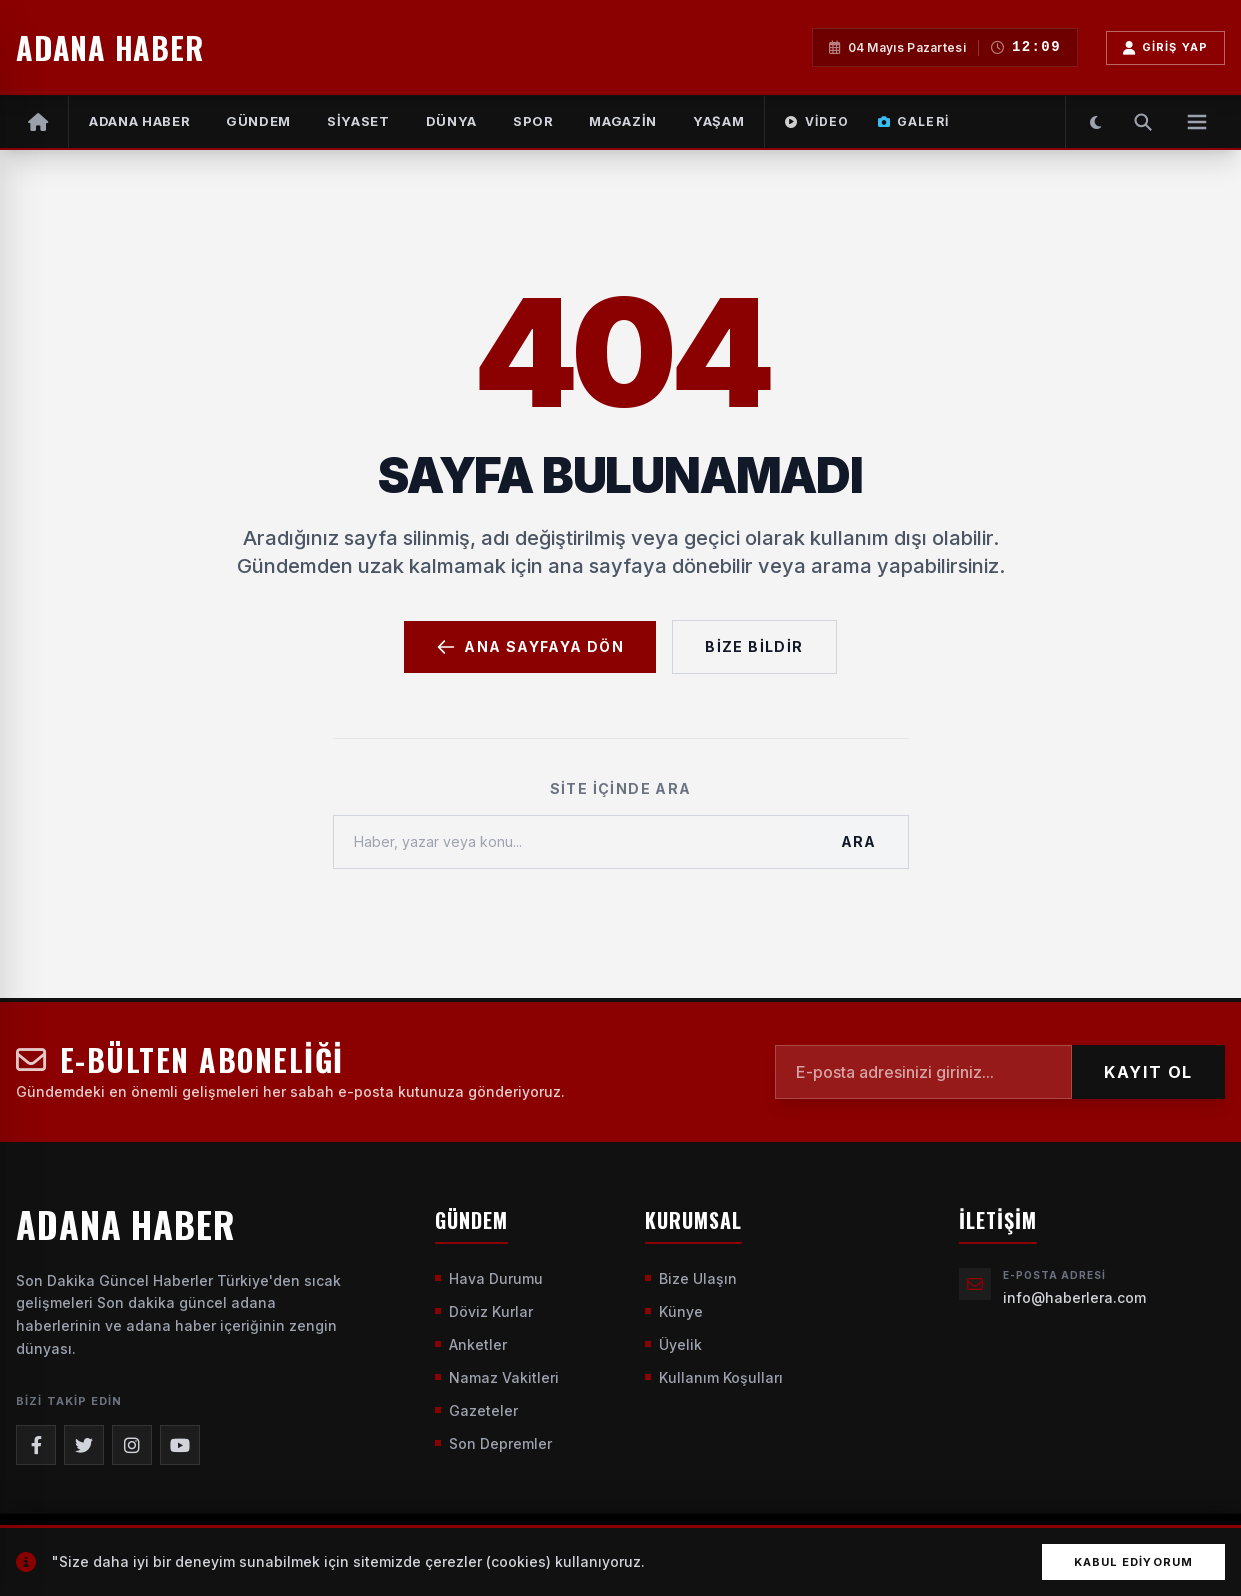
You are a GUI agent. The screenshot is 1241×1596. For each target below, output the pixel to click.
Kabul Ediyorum (1133, 1562)
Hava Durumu (489, 1278)
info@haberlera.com (1074, 1297)
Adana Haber (139, 121)
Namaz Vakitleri (497, 1377)
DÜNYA (451, 121)
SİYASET (358, 121)
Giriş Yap (1165, 48)
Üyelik (673, 1344)
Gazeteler (476, 1410)
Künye (674, 1311)
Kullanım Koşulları (714, 1377)
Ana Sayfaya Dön (530, 647)
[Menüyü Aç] (1197, 122)
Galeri (913, 121)
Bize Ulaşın (691, 1278)
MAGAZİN (623, 121)
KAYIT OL (1148, 1072)
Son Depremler (493, 1443)
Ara (858, 841)
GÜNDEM (258, 121)
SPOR (533, 121)
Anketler (471, 1344)
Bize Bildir (754, 646)
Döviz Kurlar (484, 1311)
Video (817, 121)
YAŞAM (718, 121)
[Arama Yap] (1143, 122)
